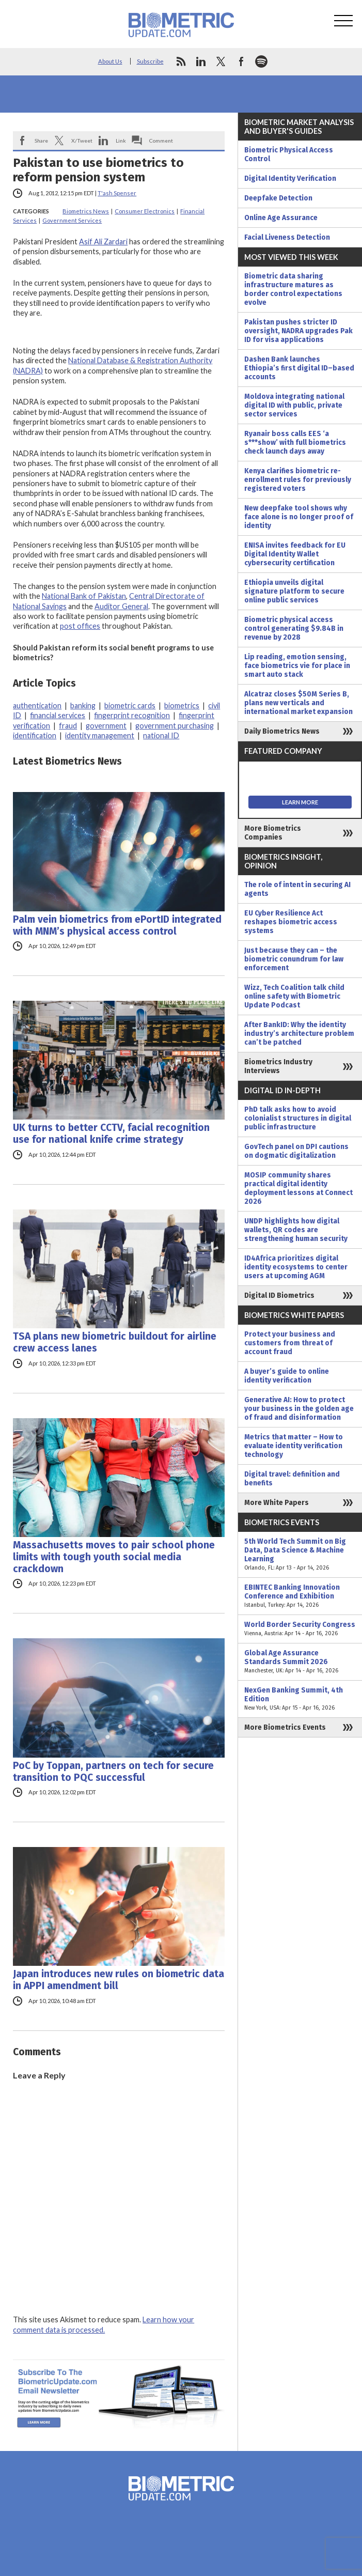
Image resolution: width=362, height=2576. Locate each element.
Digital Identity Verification (290, 178)
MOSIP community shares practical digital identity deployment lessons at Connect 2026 (298, 1188)
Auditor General (121, 606)
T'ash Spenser (117, 193)
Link (121, 140)
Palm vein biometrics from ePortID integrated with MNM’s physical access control (117, 925)
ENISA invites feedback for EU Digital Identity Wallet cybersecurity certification (294, 554)
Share (41, 140)
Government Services (72, 220)
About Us (110, 61)
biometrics (181, 705)
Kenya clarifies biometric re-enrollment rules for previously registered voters (297, 480)
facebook (241, 61)
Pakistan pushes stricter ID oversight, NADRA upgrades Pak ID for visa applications (298, 331)
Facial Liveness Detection (287, 237)
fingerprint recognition (132, 715)
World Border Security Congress (300, 1629)
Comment (161, 140)
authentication (37, 705)
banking (83, 705)
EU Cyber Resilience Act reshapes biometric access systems (290, 922)
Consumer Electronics (145, 211)
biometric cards (129, 705)
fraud (68, 725)
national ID (161, 735)
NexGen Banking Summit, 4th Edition (300, 1699)
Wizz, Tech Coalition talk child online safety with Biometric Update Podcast (294, 996)
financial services (57, 715)
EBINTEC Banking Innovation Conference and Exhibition (300, 1596)
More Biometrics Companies (272, 833)
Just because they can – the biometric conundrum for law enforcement (293, 959)
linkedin (201, 61)
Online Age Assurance (281, 217)
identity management (99, 735)
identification (34, 735)
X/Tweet (81, 140)
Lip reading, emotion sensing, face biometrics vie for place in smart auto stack (297, 666)
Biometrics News (85, 211)
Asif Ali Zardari (103, 241)
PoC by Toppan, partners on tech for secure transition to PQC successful (113, 1771)
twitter (221, 61)
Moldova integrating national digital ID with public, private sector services (294, 405)
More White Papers (276, 1502)
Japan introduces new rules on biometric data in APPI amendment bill (118, 1980)
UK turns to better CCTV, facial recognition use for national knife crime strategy (111, 1133)
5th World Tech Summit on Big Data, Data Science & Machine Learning (300, 1554)
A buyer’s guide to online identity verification (286, 1376)
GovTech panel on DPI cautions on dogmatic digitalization (296, 1151)
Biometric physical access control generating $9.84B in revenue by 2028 (293, 628)
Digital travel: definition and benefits (292, 1478)
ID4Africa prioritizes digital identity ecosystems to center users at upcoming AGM (296, 1267)
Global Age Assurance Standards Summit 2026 (300, 1662)
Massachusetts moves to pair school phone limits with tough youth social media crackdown (114, 1557)
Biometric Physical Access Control (288, 154)
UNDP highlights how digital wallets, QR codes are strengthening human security (296, 1230)
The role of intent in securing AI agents (297, 889)
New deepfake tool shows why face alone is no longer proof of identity (298, 517)
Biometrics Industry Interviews (278, 1066)
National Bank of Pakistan (84, 596)
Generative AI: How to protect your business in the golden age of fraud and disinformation (299, 1408)
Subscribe (150, 61)
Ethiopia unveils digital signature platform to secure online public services (294, 591)
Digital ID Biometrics (279, 1295)
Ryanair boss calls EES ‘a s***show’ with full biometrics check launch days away (295, 442)
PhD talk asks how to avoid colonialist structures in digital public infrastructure (297, 1118)
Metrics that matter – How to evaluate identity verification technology (293, 1446)
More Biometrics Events (285, 1727)
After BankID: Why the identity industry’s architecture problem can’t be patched (299, 1033)
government (106, 725)
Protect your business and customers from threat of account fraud (289, 1343)
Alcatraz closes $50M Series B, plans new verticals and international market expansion (298, 703)
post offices (80, 626)
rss (180, 61)
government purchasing (174, 725)
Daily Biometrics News (282, 731)
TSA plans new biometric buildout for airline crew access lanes (114, 1342)
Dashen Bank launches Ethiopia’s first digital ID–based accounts (299, 368)
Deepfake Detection (278, 198)
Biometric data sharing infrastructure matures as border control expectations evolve (293, 289)
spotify (261, 61)
